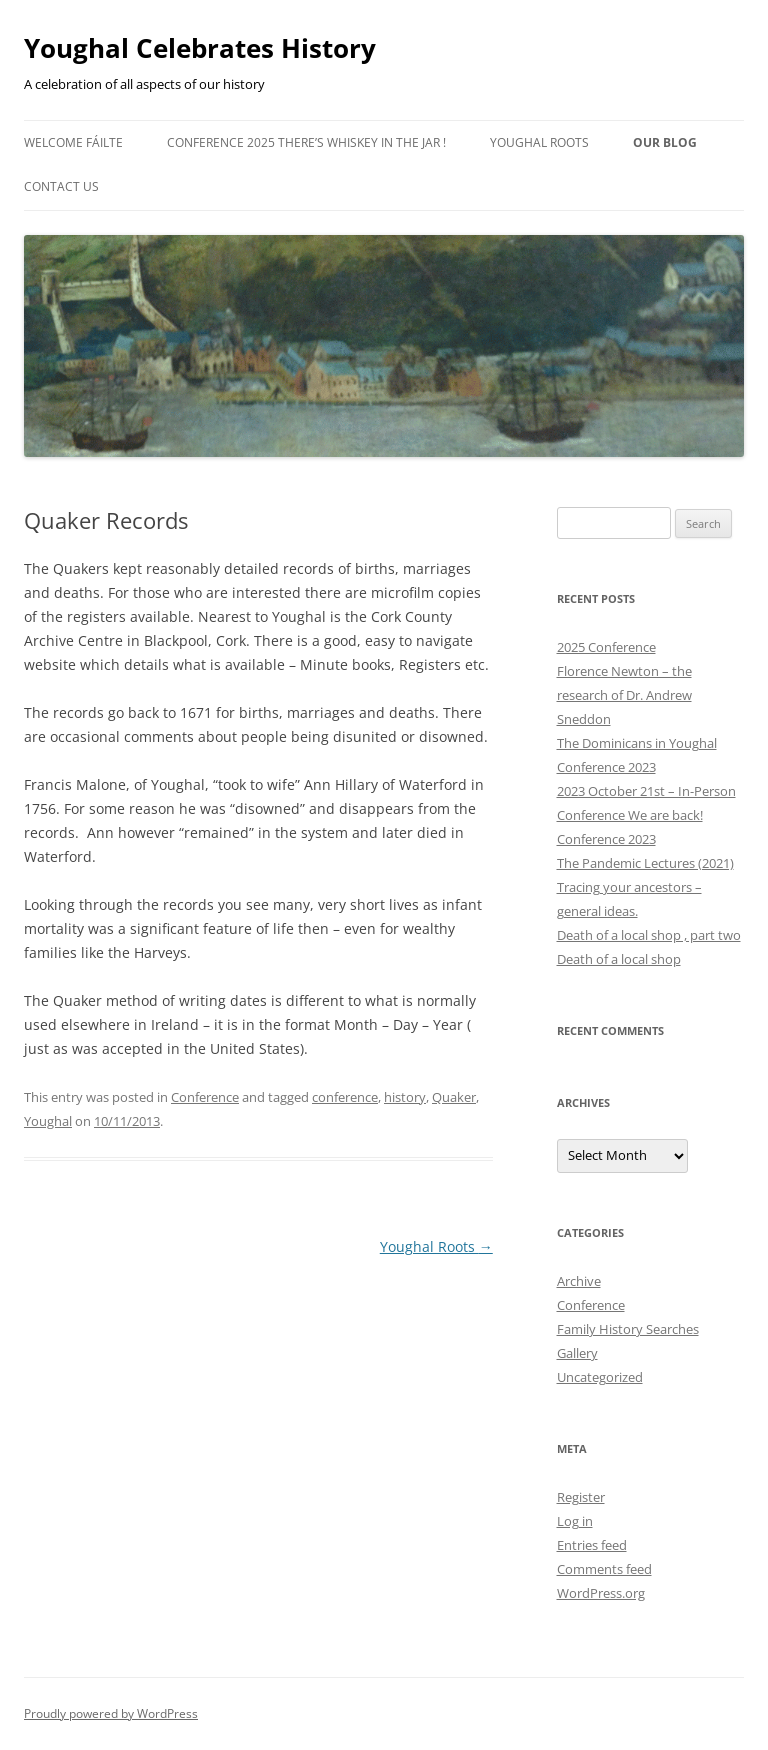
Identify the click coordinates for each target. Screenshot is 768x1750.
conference (345, 1097)
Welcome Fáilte (73, 142)
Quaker (454, 1097)
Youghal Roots (539, 142)
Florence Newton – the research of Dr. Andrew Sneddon (624, 695)
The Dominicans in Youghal (637, 743)
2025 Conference (606, 647)
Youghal (48, 1121)
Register (581, 1497)
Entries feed (592, 1545)
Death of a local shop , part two (649, 935)
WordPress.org (601, 1593)
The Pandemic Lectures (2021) (645, 863)
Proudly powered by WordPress (111, 1713)
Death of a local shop (619, 959)
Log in (575, 1521)
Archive (579, 1281)
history (405, 1097)
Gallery (577, 1353)
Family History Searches (628, 1329)
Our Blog (665, 142)
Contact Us (61, 186)
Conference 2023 (606, 767)
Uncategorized (600, 1377)
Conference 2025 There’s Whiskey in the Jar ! (306, 142)
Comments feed (604, 1569)
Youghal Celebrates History (200, 48)
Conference (205, 1097)
